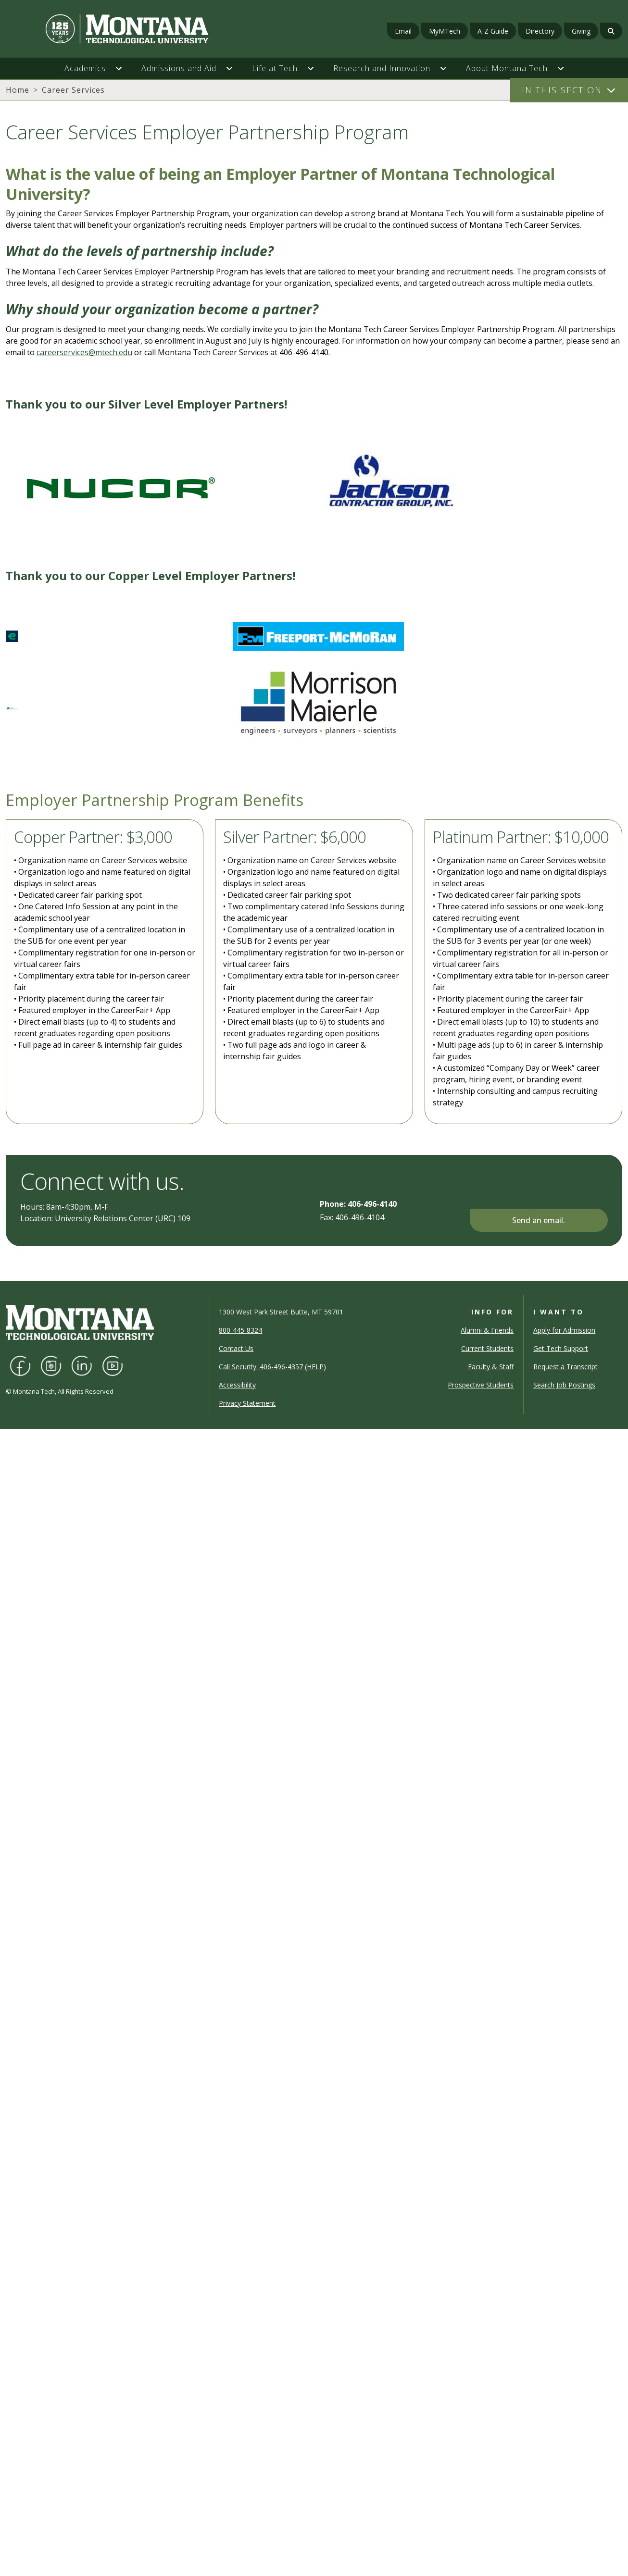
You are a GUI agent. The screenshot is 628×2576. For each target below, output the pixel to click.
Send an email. (538, 1220)
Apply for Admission (564, 1330)
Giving (581, 31)
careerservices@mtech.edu (84, 352)
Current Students (487, 1348)
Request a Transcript (565, 1366)
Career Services (73, 90)
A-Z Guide (492, 31)
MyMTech (444, 31)
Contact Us (236, 1348)
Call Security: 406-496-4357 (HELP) (272, 1366)
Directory (540, 31)
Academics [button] (85, 68)
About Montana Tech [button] (507, 68)
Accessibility (237, 1384)
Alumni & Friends (487, 1330)
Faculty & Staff (491, 1366)
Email (403, 31)
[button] (123, 68)
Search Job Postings (564, 1384)
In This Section (562, 90)
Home (17, 90)
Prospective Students (481, 1384)
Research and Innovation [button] (381, 68)
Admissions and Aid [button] (178, 68)
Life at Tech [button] (275, 68)
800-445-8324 (240, 1330)
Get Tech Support (560, 1348)
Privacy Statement (247, 1403)
